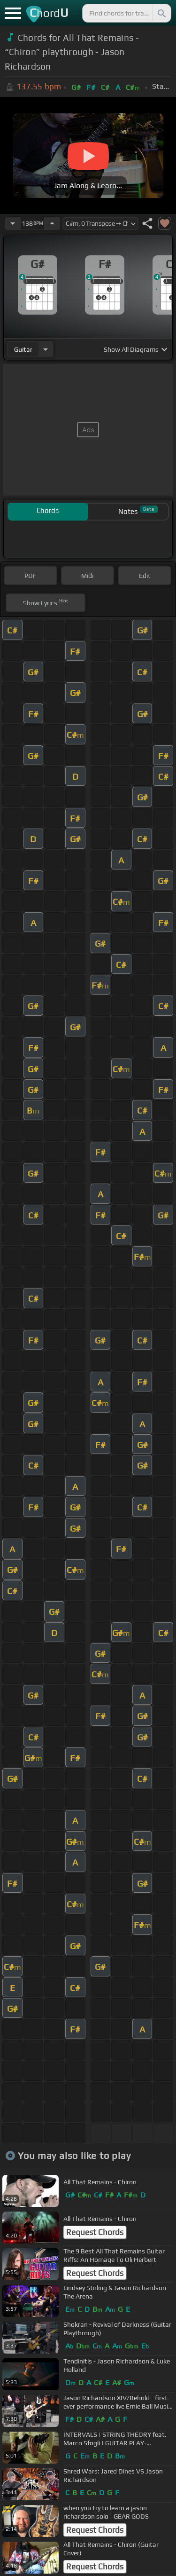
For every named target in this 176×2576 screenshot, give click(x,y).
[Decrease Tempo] (13, 223)
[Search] (161, 13)
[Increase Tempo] (52, 223)
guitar (23, 349)
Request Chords (94, 2232)
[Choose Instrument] (45, 349)
